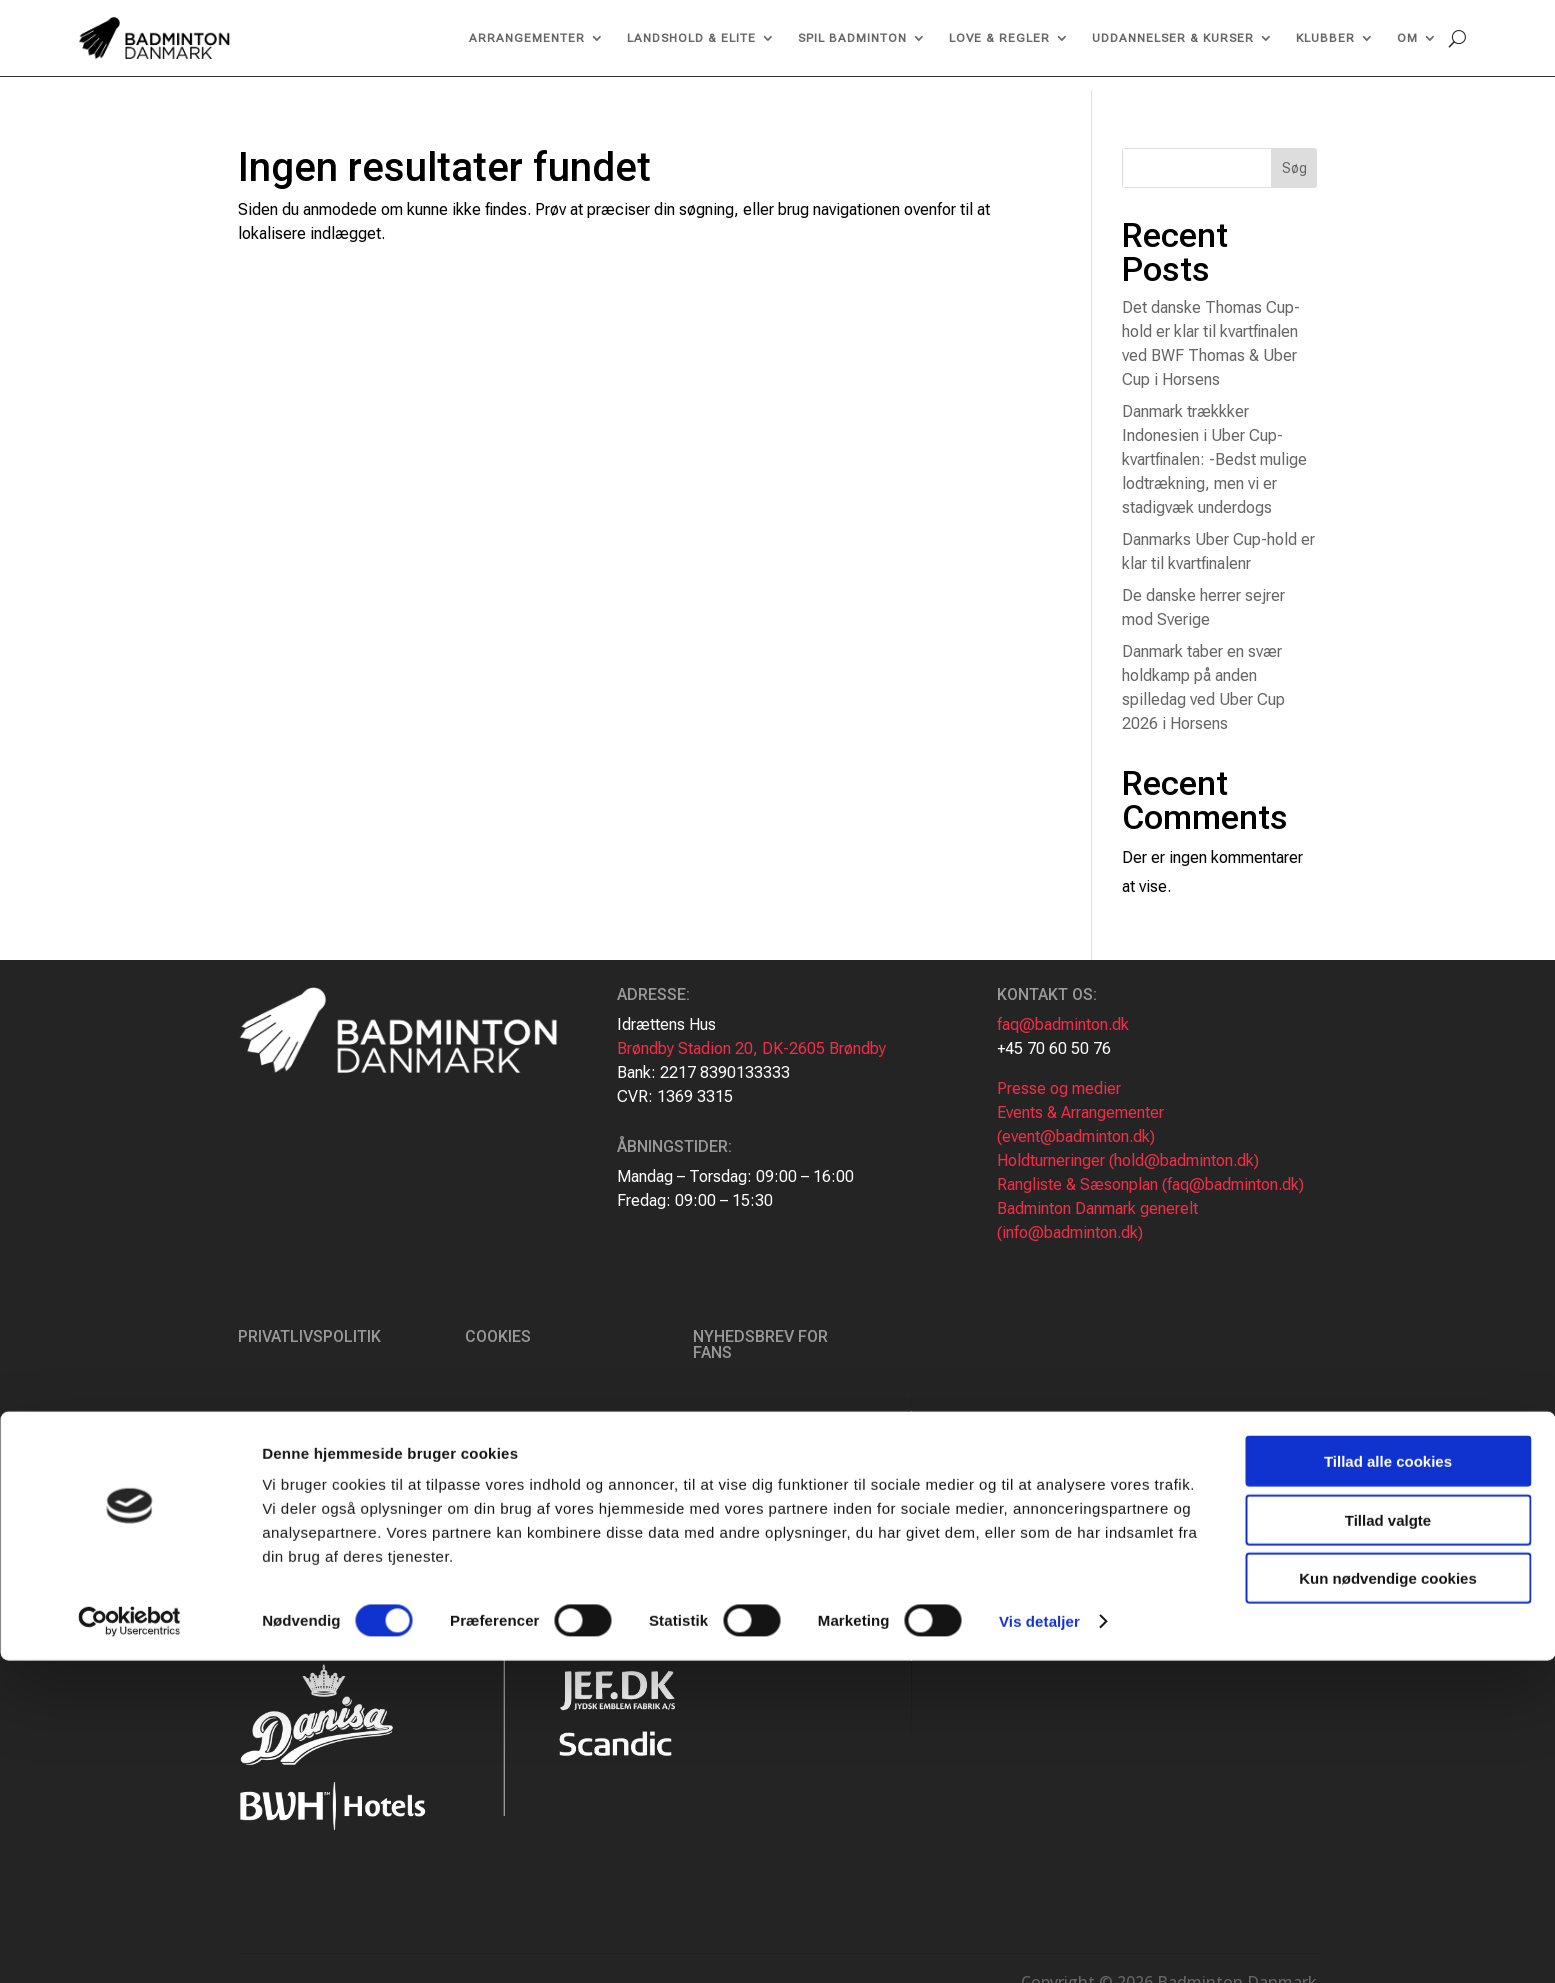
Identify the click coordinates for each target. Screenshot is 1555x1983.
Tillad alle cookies (1388, 1783)
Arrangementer (527, 38)
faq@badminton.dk (1063, 1011)
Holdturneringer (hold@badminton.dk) (1128, 1147)
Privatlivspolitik (309, 1323)
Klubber (1325, 38)
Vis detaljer (1039, 1943)
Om (1407, 38)
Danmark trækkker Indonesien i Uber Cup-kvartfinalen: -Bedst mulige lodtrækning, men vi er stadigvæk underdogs (1214, 446)
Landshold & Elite (691, 38)
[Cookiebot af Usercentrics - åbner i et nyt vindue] (129, 1944)
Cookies (498, 1323)
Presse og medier (1059, 1075)
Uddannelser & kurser (1173, 38)
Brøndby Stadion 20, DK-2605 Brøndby (751, 1035)
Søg (1294, 155)
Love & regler (999, 38)
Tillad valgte (1388, 1842)
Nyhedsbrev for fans (760, 1331)
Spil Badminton (852, 38)
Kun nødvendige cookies (1388, 1900)
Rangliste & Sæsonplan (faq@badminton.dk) (1150, 1171)
